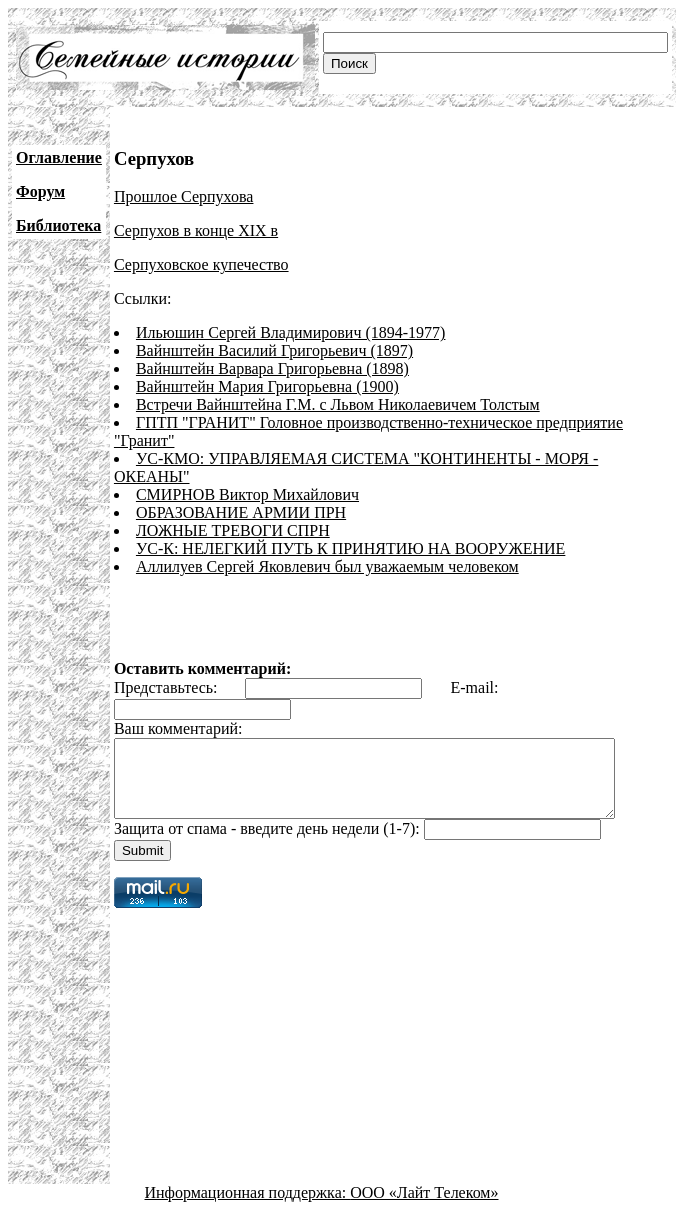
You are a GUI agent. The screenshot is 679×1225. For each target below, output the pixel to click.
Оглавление (59, 157)
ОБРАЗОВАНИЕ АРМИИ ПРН (241, 512)
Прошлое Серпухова (184, 196)
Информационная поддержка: (248, 1207)
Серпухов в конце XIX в (196, 230)
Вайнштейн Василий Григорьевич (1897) (274, 350)
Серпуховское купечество (201, 264)
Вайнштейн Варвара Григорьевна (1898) (272, 368)
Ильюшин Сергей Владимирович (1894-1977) (291, 332)
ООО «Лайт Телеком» (424, 1207)
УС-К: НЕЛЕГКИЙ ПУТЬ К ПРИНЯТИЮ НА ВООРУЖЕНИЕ (350, 548)
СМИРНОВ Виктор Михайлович (247, 494)
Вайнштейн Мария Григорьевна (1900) (267, 386)
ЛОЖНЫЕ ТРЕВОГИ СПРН (233, 530)
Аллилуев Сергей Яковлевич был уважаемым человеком (327, 566)
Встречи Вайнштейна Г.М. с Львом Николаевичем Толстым (338, 404)
